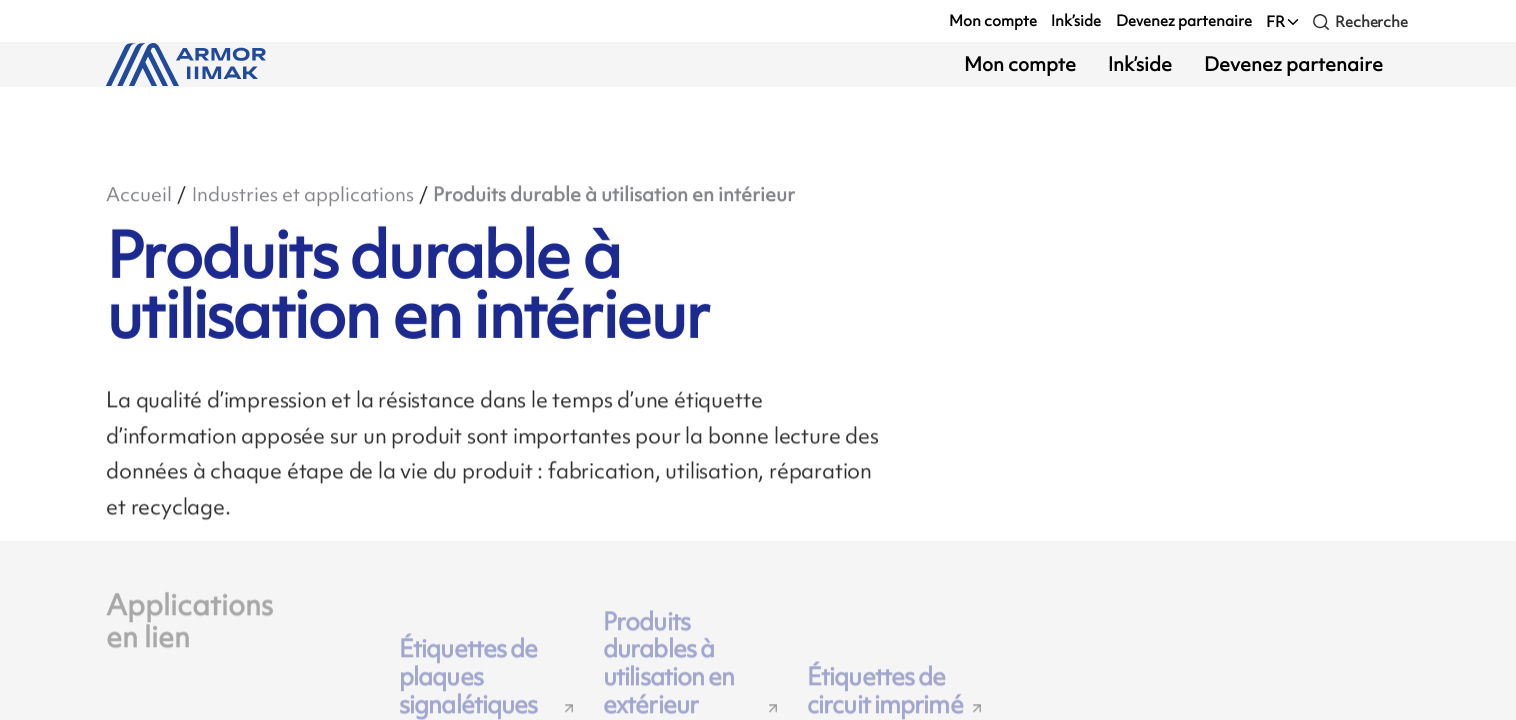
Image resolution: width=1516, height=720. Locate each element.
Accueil (139, 195)
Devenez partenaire (1184, 20)
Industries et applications (303, 195)
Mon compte (993, 20)
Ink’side (1076, 20)
